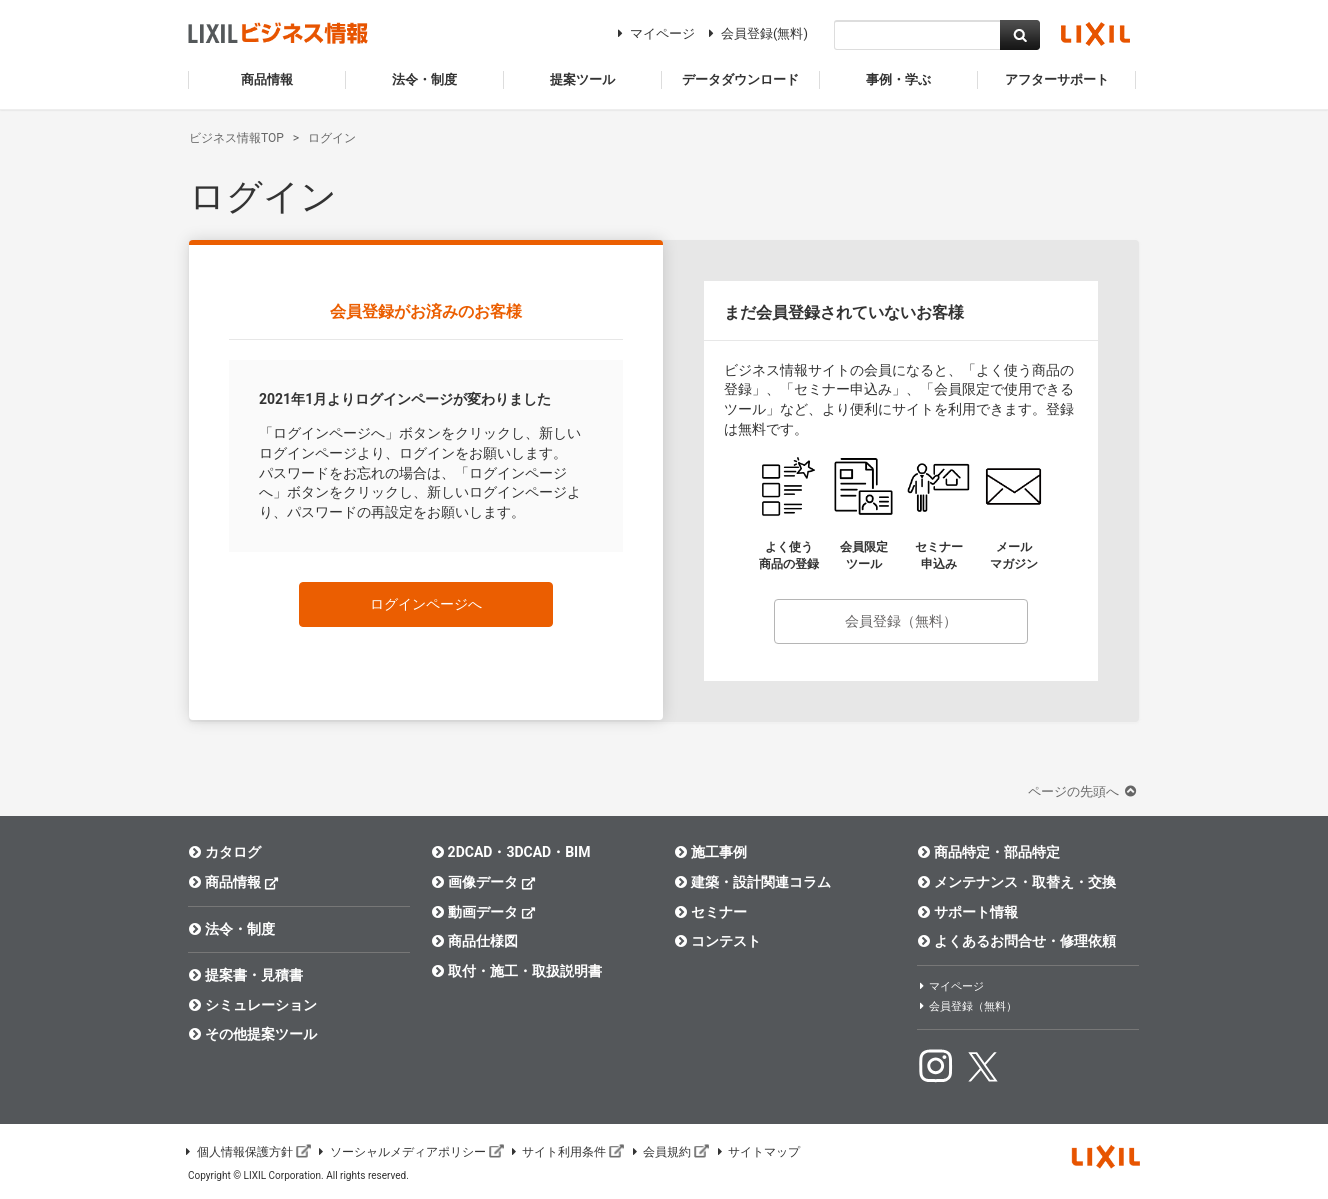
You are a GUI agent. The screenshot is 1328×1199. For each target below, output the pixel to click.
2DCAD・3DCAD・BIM (510, 852)
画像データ (483, 881)
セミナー (710, 912)
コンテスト (717, 941)
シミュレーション (252, 1005)
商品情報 (233, 881)
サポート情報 (967, 912)
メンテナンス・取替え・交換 (1016, 882)
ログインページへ (426, 604)
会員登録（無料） (901, 621)
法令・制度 (231, 929)
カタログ (224, 852)
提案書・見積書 (245, 975)
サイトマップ (757, 1152)
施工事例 (710, 852)
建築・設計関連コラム (752, 882)
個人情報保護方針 (247, 1152)
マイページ (653, 33)
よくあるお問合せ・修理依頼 (1016, 941)
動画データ (483, 911)
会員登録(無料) (755, 33)
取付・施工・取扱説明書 (516, 971)
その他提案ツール (252, 1034)
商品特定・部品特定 (988, 852)
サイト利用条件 (567, 1152)
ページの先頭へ (1084, 791)
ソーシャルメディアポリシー (410, 1152)
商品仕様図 (474, 941)
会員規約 (669, 1152)
